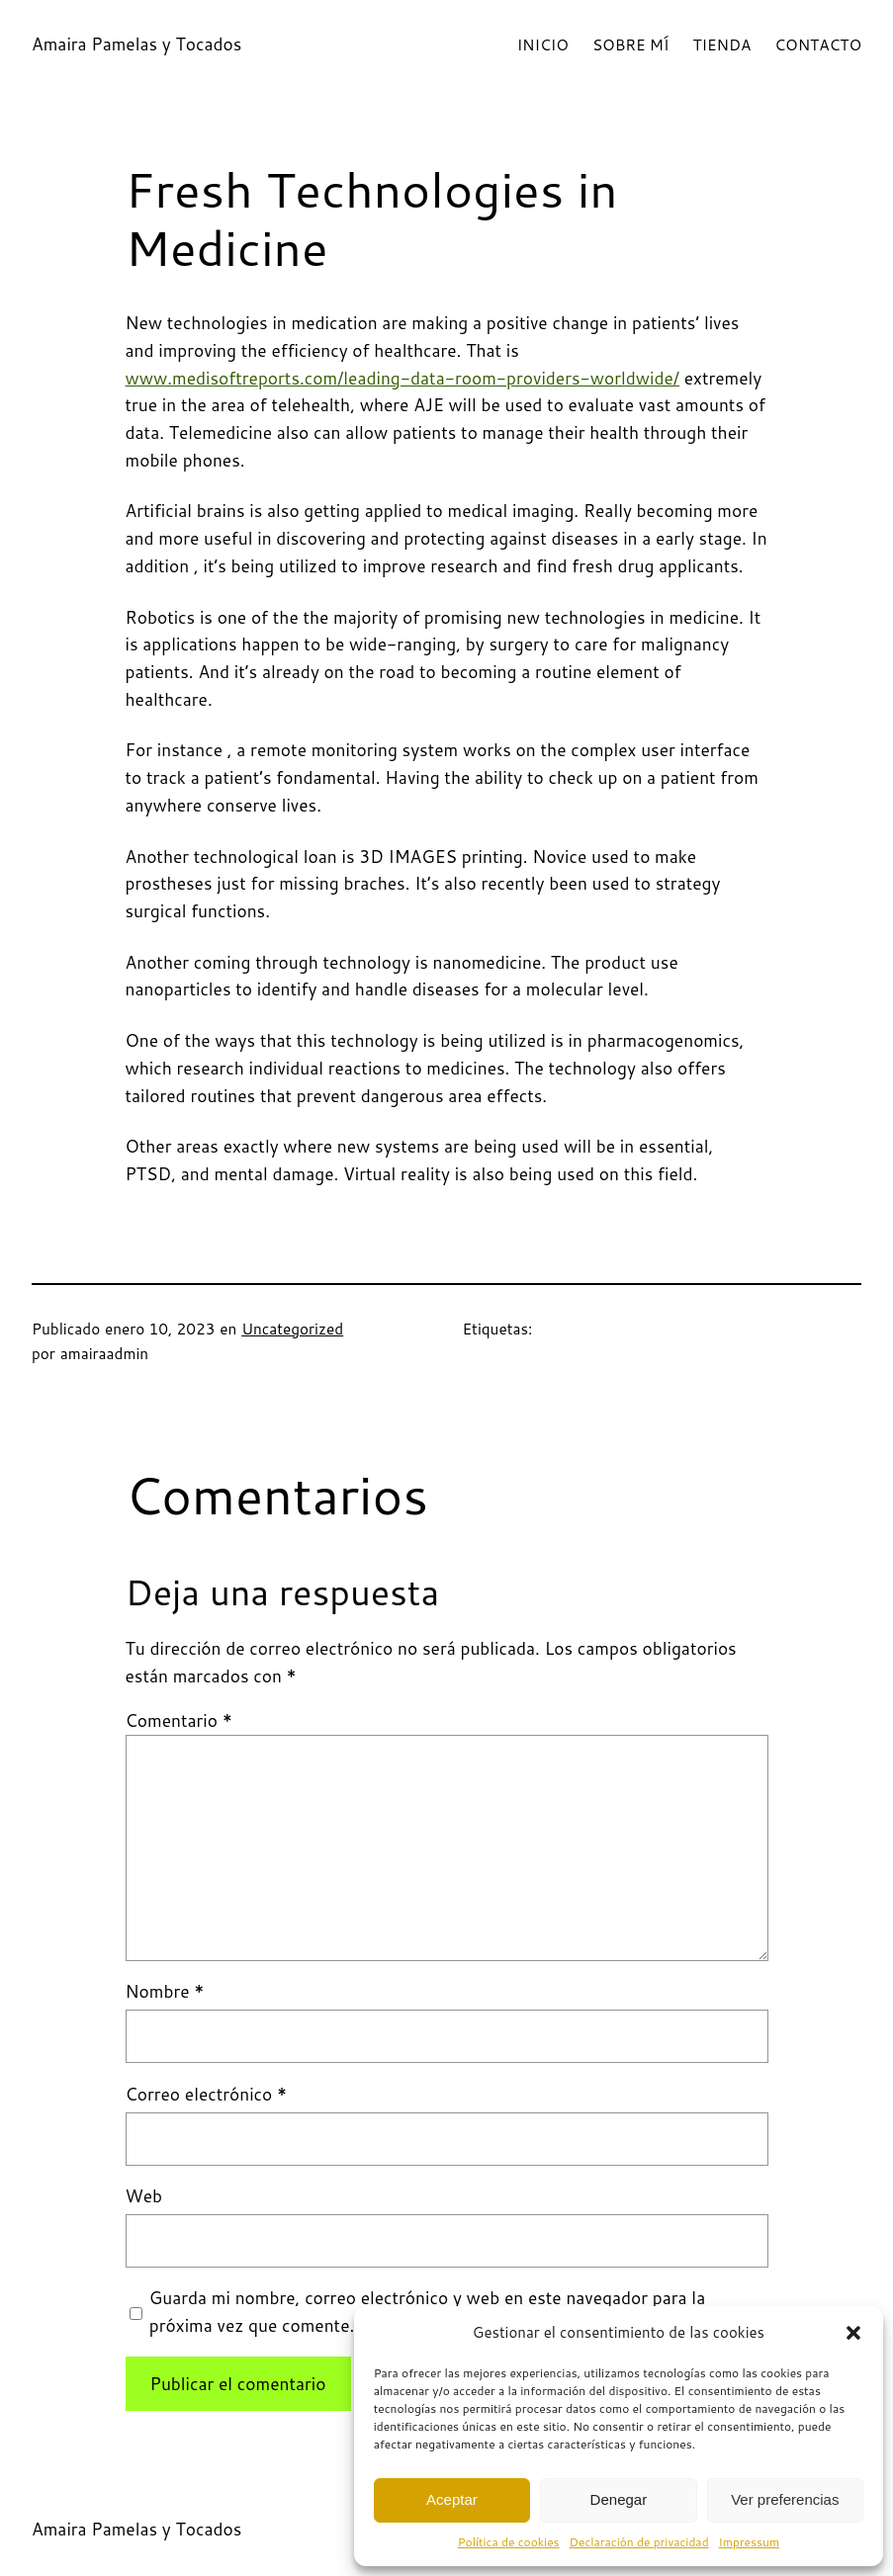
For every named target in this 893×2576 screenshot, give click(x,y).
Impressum (749, 2541)
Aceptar (452, 2499)
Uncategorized (292, 1328)
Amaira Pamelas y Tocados (136, 44)
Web (144, 2196)
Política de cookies (509, 2541)
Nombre (165, 1991)
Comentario (179, 1720)
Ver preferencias (785, 2499)
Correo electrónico (207, 2094)
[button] (853, 2333)
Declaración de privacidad (639, 2541)
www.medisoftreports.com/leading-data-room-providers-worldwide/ (403, 378)
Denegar (619, 2499)
